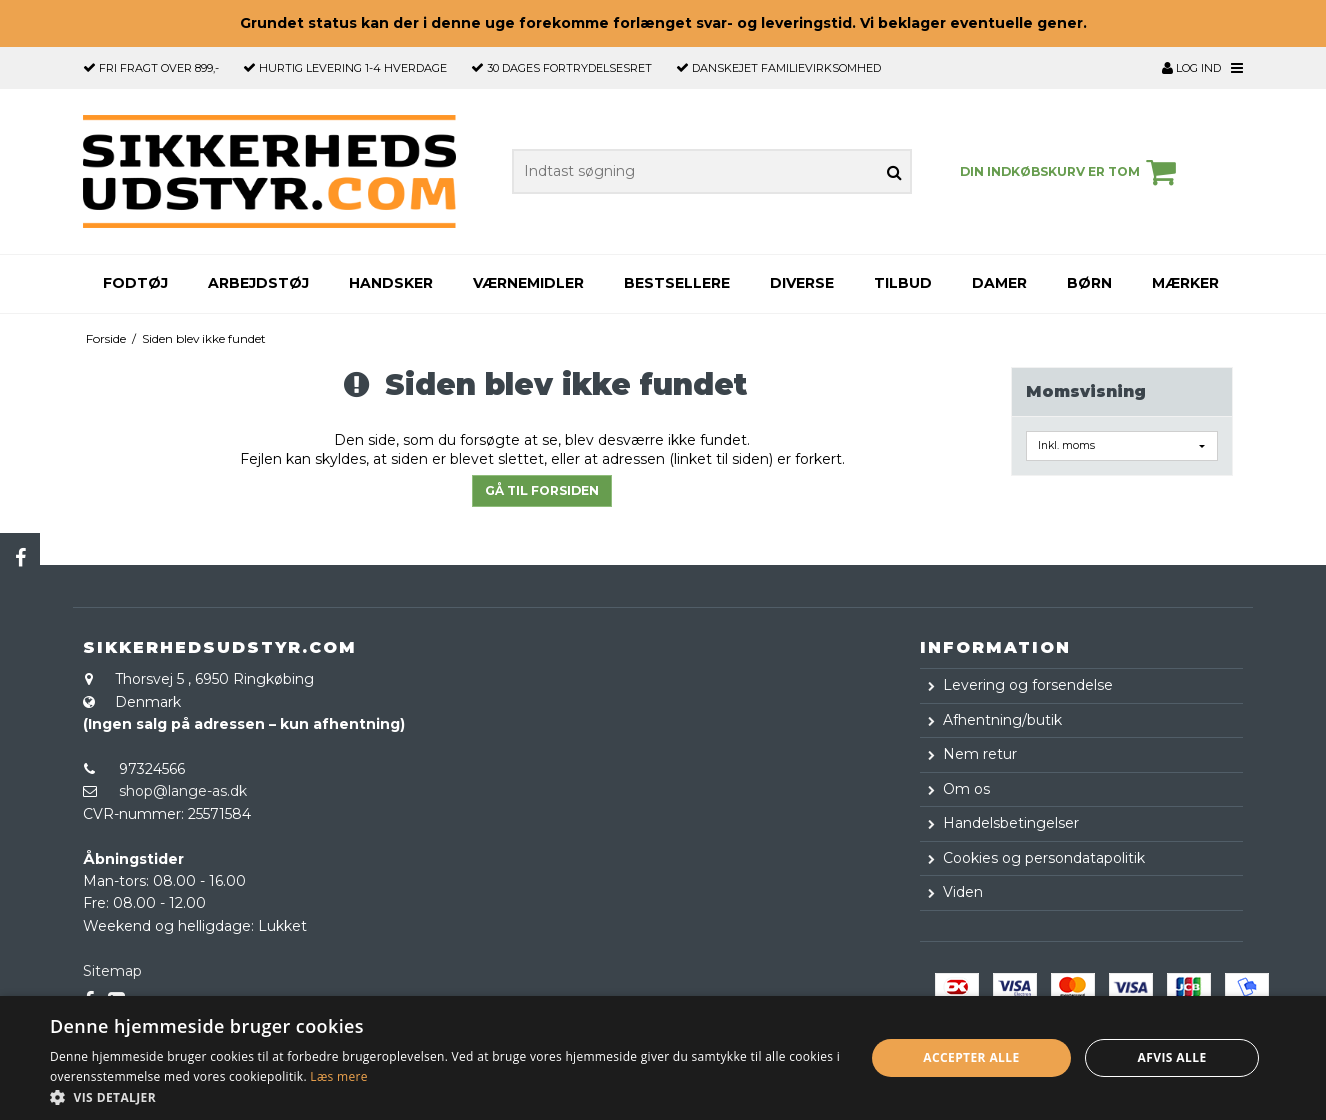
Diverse (802, 283)
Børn (1089, 283)
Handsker (391, 283)
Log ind (1191, 68)
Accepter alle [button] (971, 1057)
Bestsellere (677, 283)
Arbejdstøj (258, 283)
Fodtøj (135, 283)
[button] (445, 1096)
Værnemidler (528, 283)
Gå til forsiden (542, 490)
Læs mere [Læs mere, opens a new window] (338, 1076)
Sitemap (112, 971)
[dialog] (663, 1058)
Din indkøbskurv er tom (1071, 172)
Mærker (1185, 283)
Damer (999, 283)
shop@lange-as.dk (183, 791)
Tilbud (903, 283)
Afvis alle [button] (1172, 1057)
